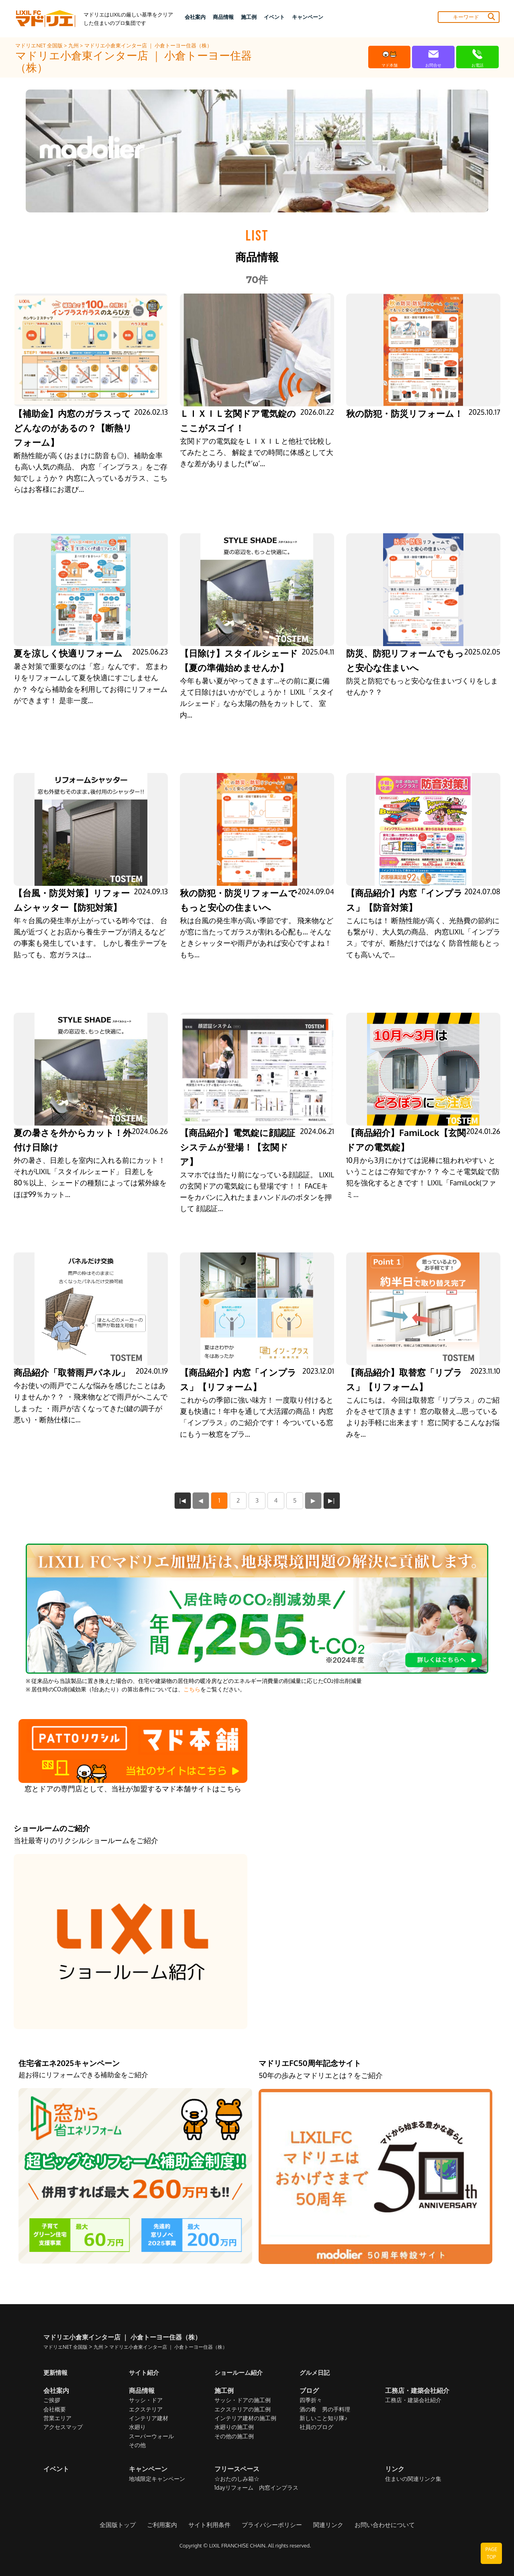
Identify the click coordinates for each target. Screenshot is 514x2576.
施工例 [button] (249, 17)
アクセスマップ (63, 2427)
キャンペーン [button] (307, 17)
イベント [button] (274, 17)
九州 (74, 45)
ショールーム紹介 (240, 2372)
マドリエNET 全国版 (39, 45)
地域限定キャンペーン (157, 2479)
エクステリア (146, 2409)
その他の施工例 (234, 2436)
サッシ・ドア (146, 2400)
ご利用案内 (167, 2524)
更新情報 (56, 2372)
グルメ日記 (316, 2372)
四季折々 (311, 2400)
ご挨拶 (51, 2400)
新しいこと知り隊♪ (323, 2418)
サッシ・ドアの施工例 (242, 2400)
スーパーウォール (151, 2436)
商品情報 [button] (223, 17)
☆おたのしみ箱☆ (236, 2479)
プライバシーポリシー (271, 2524)
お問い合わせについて (378, 2524)
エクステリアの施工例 (242, 2409)
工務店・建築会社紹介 (413, 2400)
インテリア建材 (148, 2418)
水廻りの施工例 (234, 2427)
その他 (137, 2445)
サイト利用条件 (212, 2524)
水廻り (137, 2427)
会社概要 (54, 2409)
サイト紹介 (145, 2372)
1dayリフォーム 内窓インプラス (256, 2487)
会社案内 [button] (195, 17)
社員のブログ (316, 2427)
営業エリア (57, 2418)
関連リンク (324, 2524)
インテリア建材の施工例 (245, 2418)
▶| (331, 1500)
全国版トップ (125, 2524)
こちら (192, 1689)
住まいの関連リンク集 (413, 2479)
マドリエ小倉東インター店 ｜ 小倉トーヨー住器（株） (148, 45)
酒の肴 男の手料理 (325, 2409)
